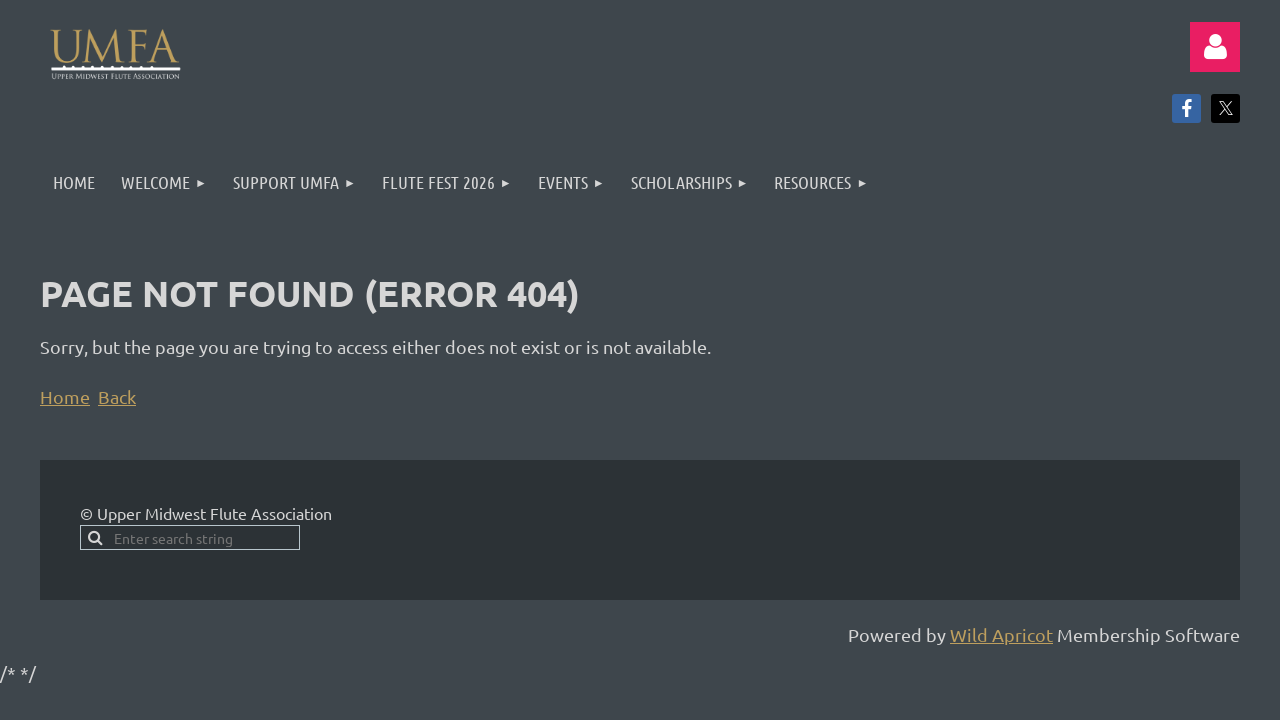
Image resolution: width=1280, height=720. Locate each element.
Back (117, 396)
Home (65, 396)
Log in (1215, 47)
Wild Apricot (1001, 634)
